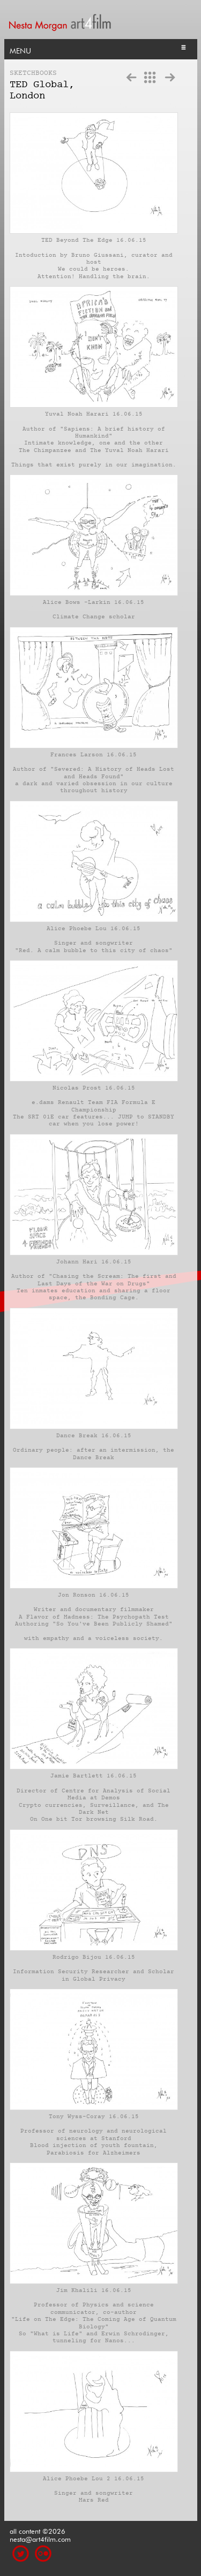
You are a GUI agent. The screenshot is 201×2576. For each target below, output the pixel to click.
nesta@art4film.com (40, 2538)
